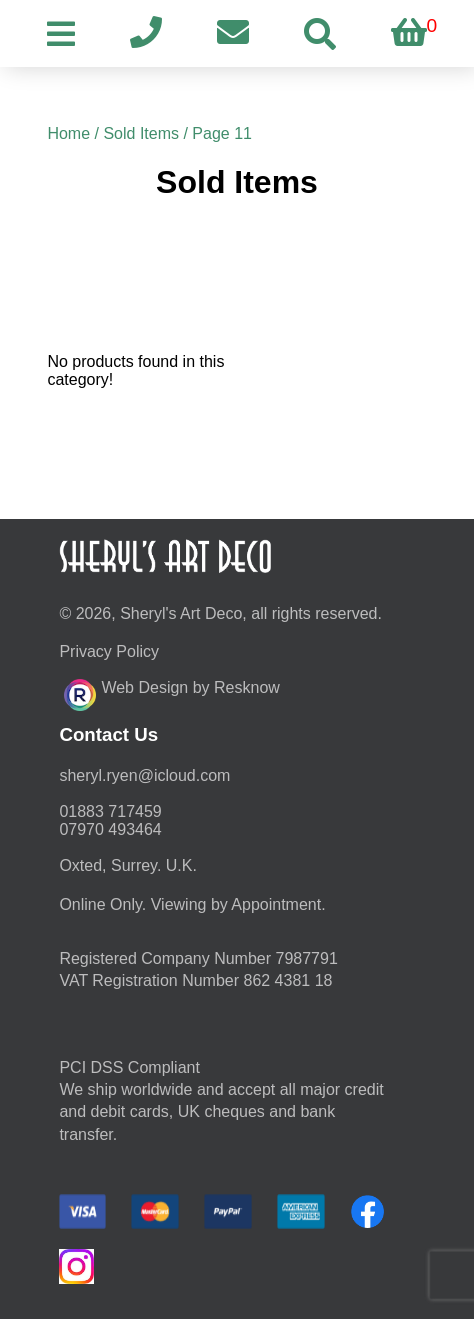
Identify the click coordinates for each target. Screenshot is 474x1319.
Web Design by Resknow (171, 692)
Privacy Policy (109, 651)
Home (68, 133)
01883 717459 (110, 811)
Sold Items (141, 133)
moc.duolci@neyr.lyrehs (144, 775)
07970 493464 (110, 829)
